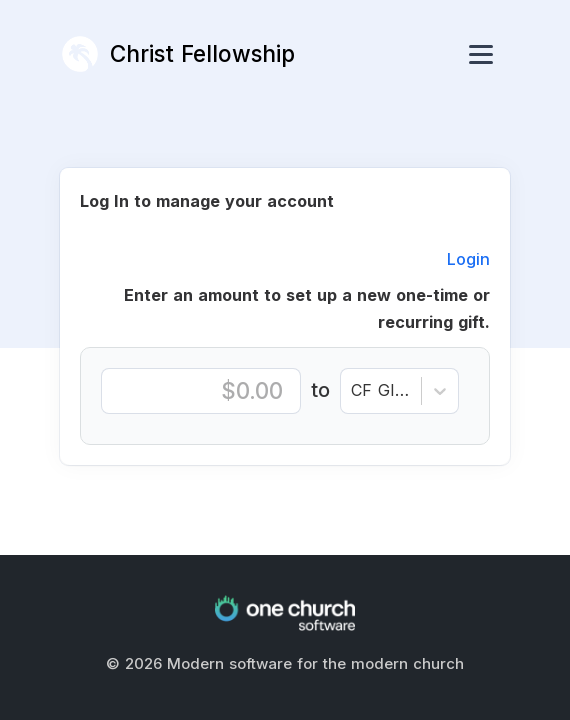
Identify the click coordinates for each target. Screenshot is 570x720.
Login (468, 259)
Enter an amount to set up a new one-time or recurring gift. (307, 309)
